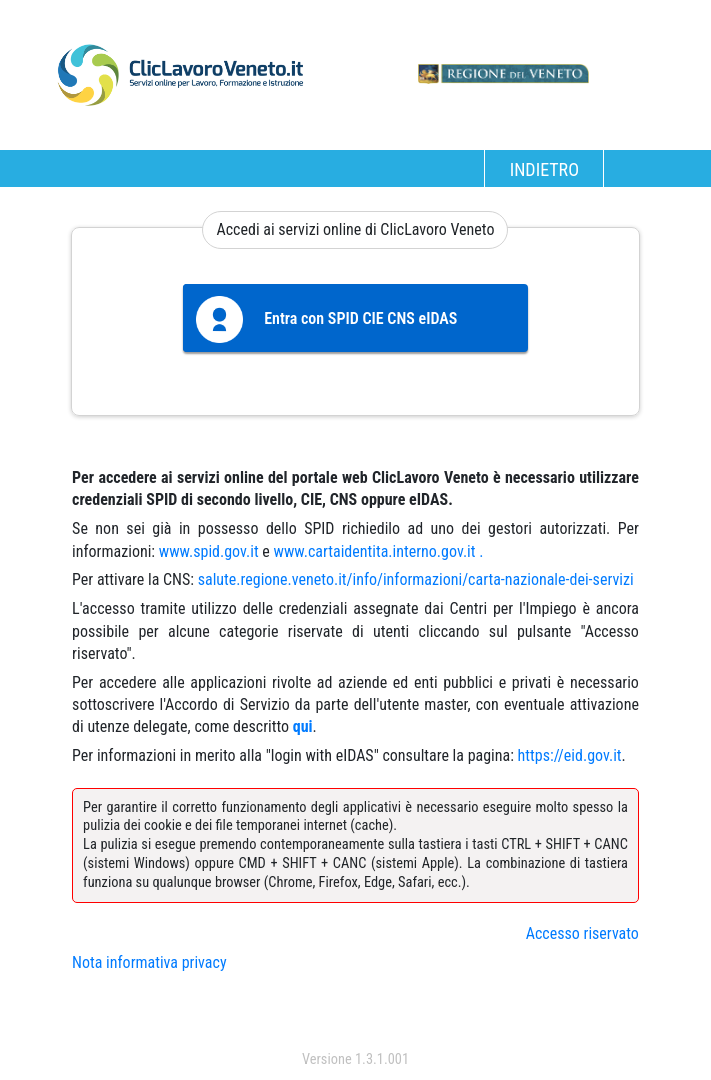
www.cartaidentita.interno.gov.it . (379, 551)
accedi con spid (355, 1019)
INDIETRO (544, 169)
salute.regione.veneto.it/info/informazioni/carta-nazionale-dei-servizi (416, 579)
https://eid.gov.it (570, 755)
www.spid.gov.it (209, 551)
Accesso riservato (582, 933)
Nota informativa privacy (149, 962)
